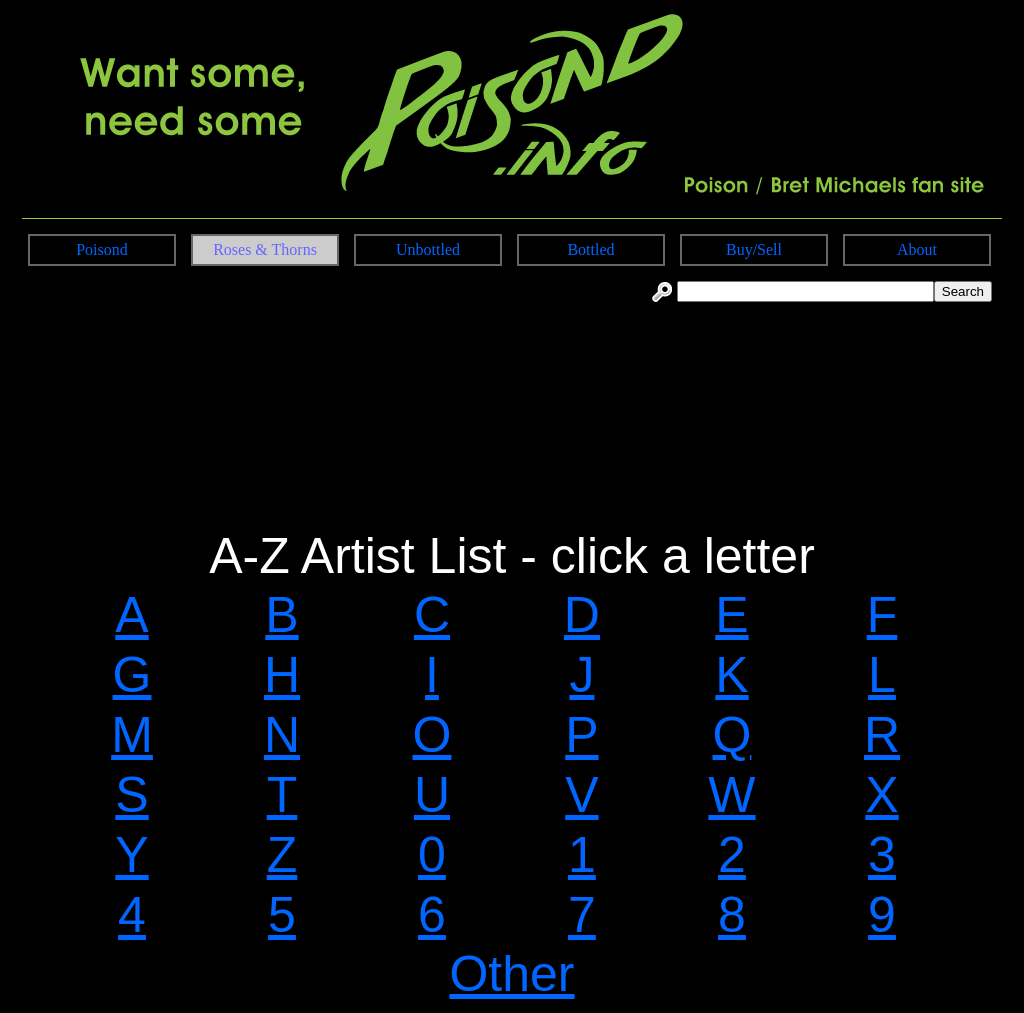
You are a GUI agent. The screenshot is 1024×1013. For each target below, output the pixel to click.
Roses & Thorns (265, 249)
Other (511, 974)
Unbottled (428, 249)
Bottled (590, 249)
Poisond (102, 249)
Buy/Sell (754, 249)
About (917, 249)
